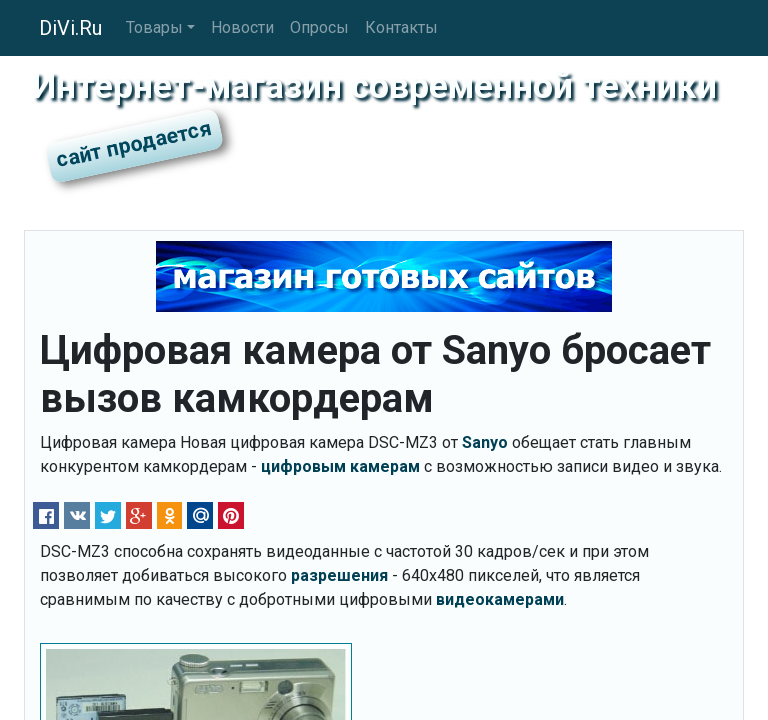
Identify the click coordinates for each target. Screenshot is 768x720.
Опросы (319, 27)
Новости (242, 27)
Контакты (401, 27)
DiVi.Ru (70, 28)
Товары (154, 27)
